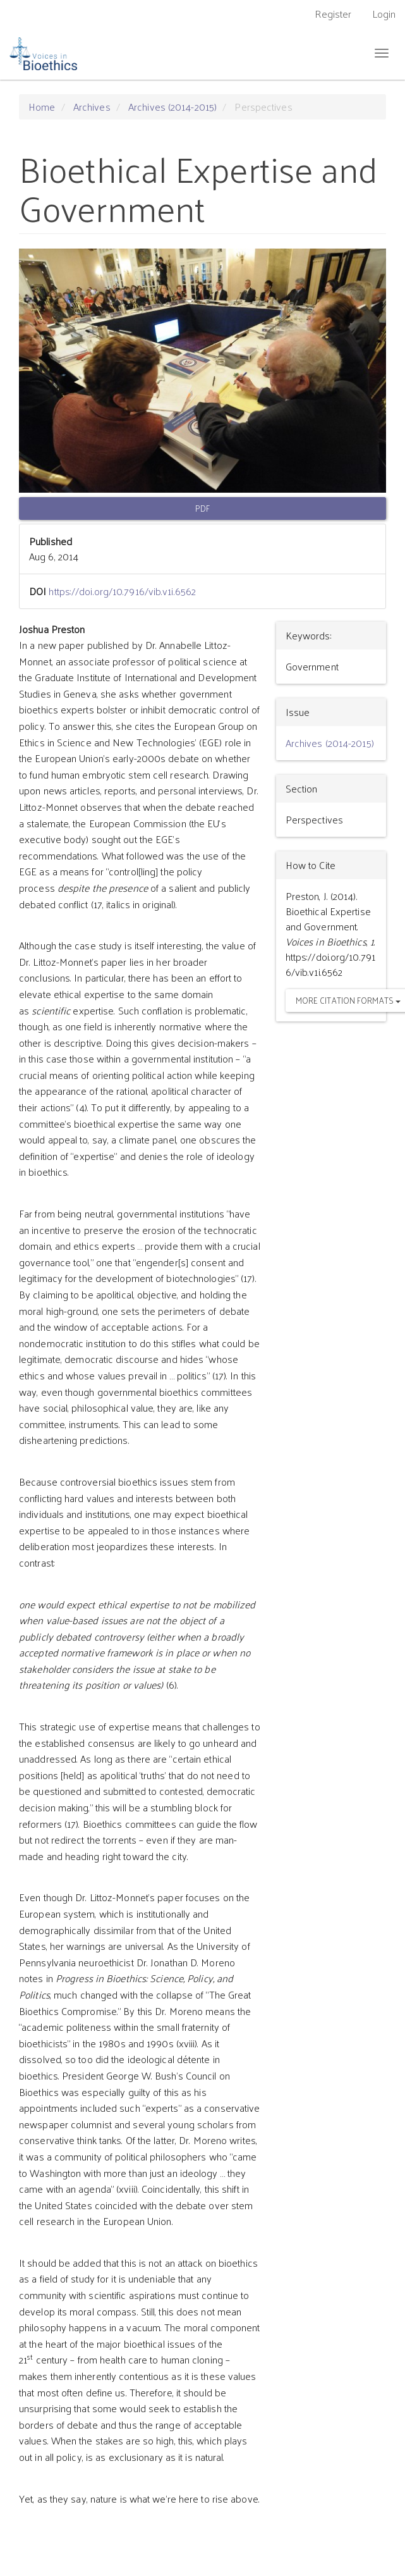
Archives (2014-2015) (172, 106)
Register (333, 13)
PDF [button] (202, 508)
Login (384, 13)
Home (41, 106)
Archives (92, 106)
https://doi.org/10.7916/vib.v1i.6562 (122, 591)
